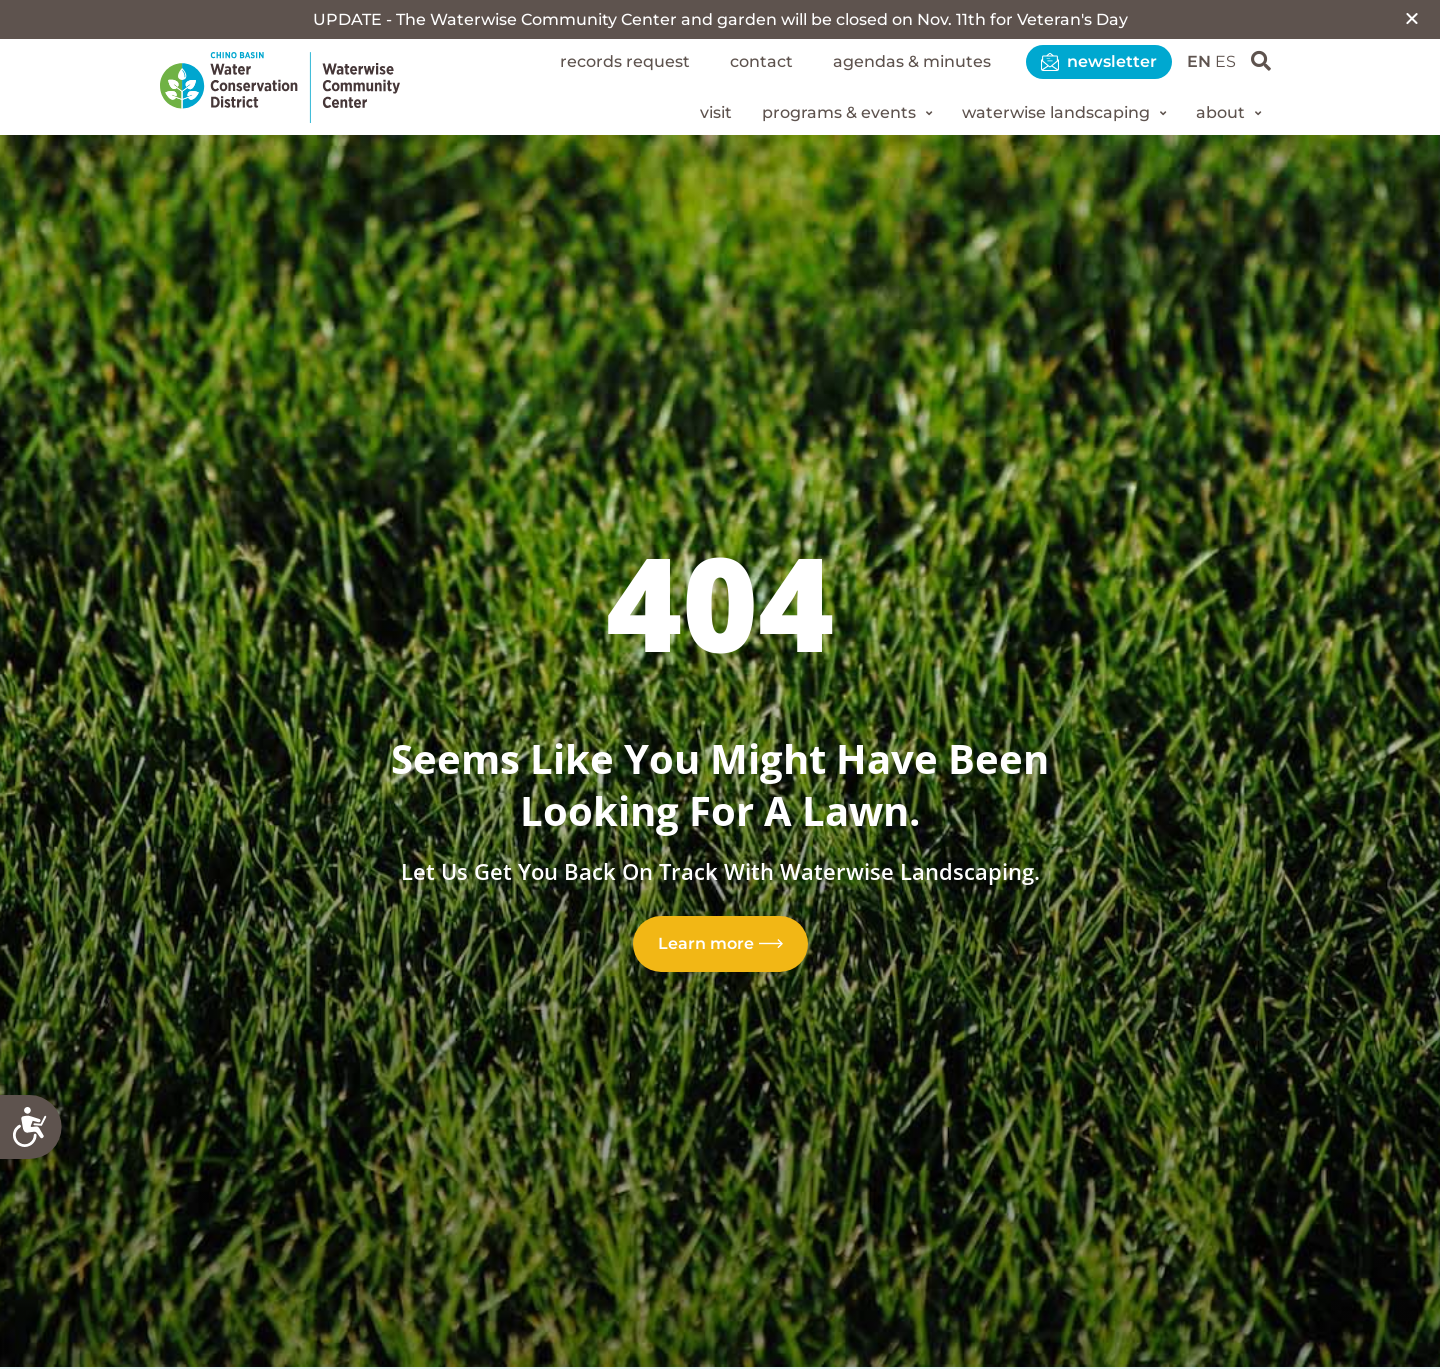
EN (1199, 61)
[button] (1412, 18)
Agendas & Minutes (912, 61)
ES (1225, 61)
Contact (761, 61)
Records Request (625, 61)
